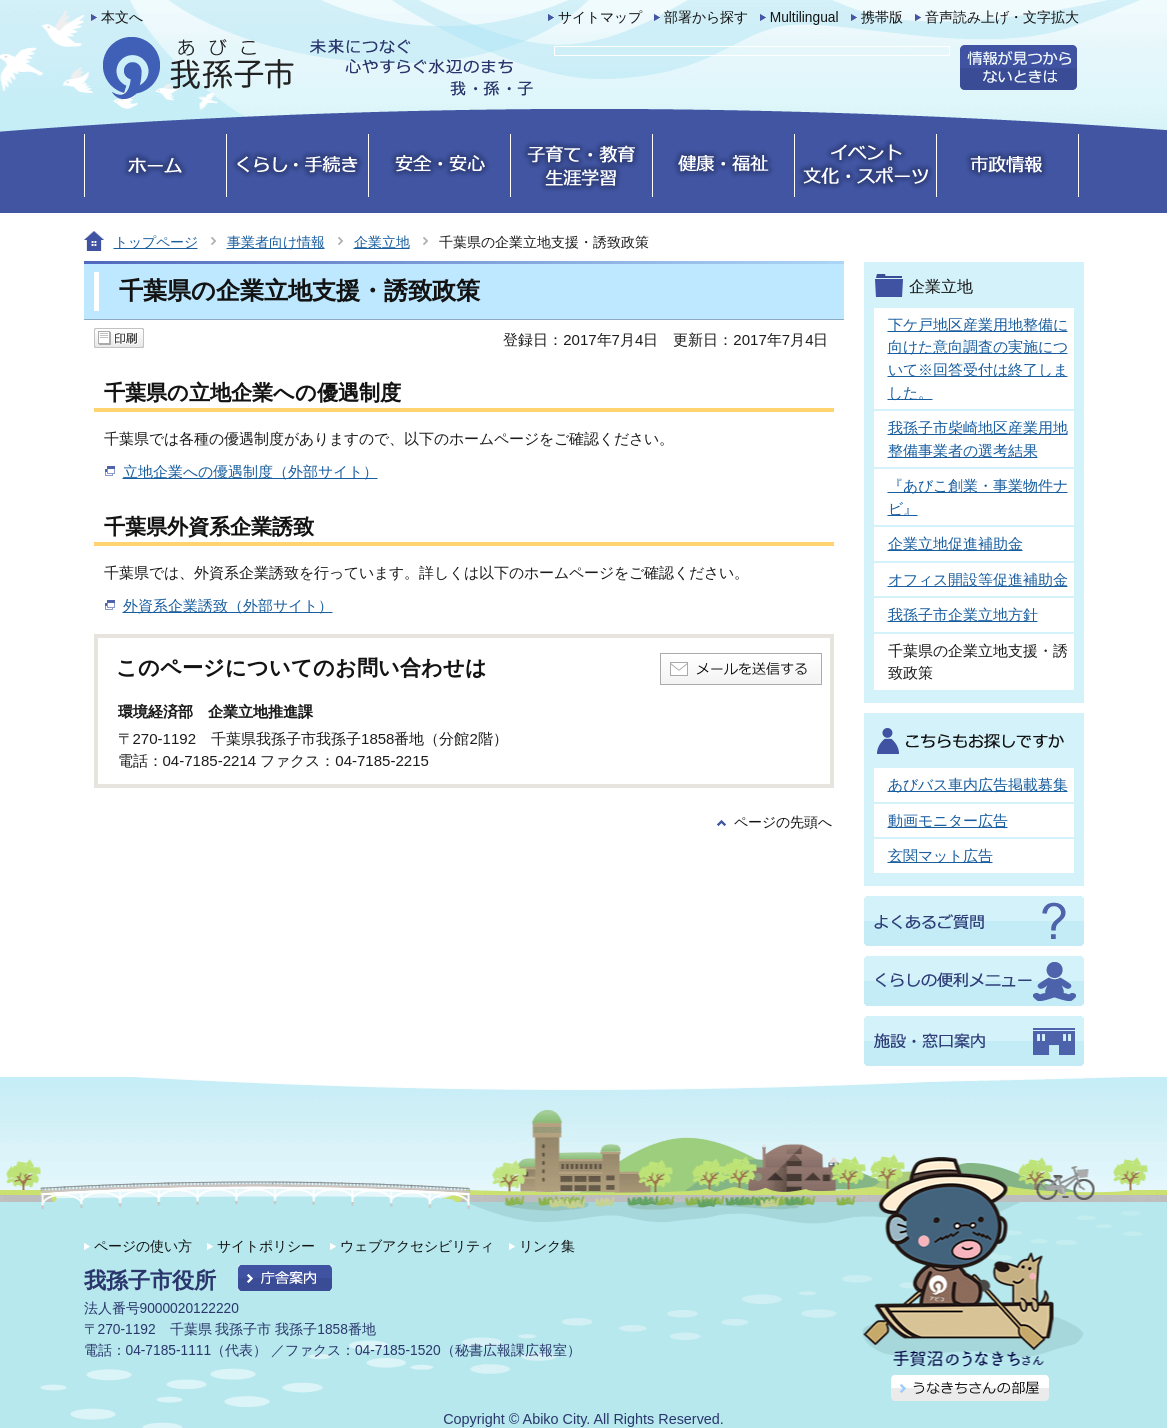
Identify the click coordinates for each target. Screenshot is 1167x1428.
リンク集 (547, 1246)
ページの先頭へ (783, 822)
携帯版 (882, 17)
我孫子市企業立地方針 (963, 614)
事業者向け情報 (276, 242)
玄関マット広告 (940, 855)
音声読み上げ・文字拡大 (1002, 17)
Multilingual (804, 17)
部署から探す (706, 17)
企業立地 (382, 242)
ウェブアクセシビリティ (417, 1246)
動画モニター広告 (948, 820)
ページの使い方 (143, 1246)
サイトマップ (600, 17)
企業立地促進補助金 (955, 543)
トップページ (156, 242)
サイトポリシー (266, 1246)
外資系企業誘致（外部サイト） (228, 605)
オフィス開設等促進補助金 (978, 579)
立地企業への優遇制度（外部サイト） (250, 471)
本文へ (122, 17)
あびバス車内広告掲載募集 (978, 784)
